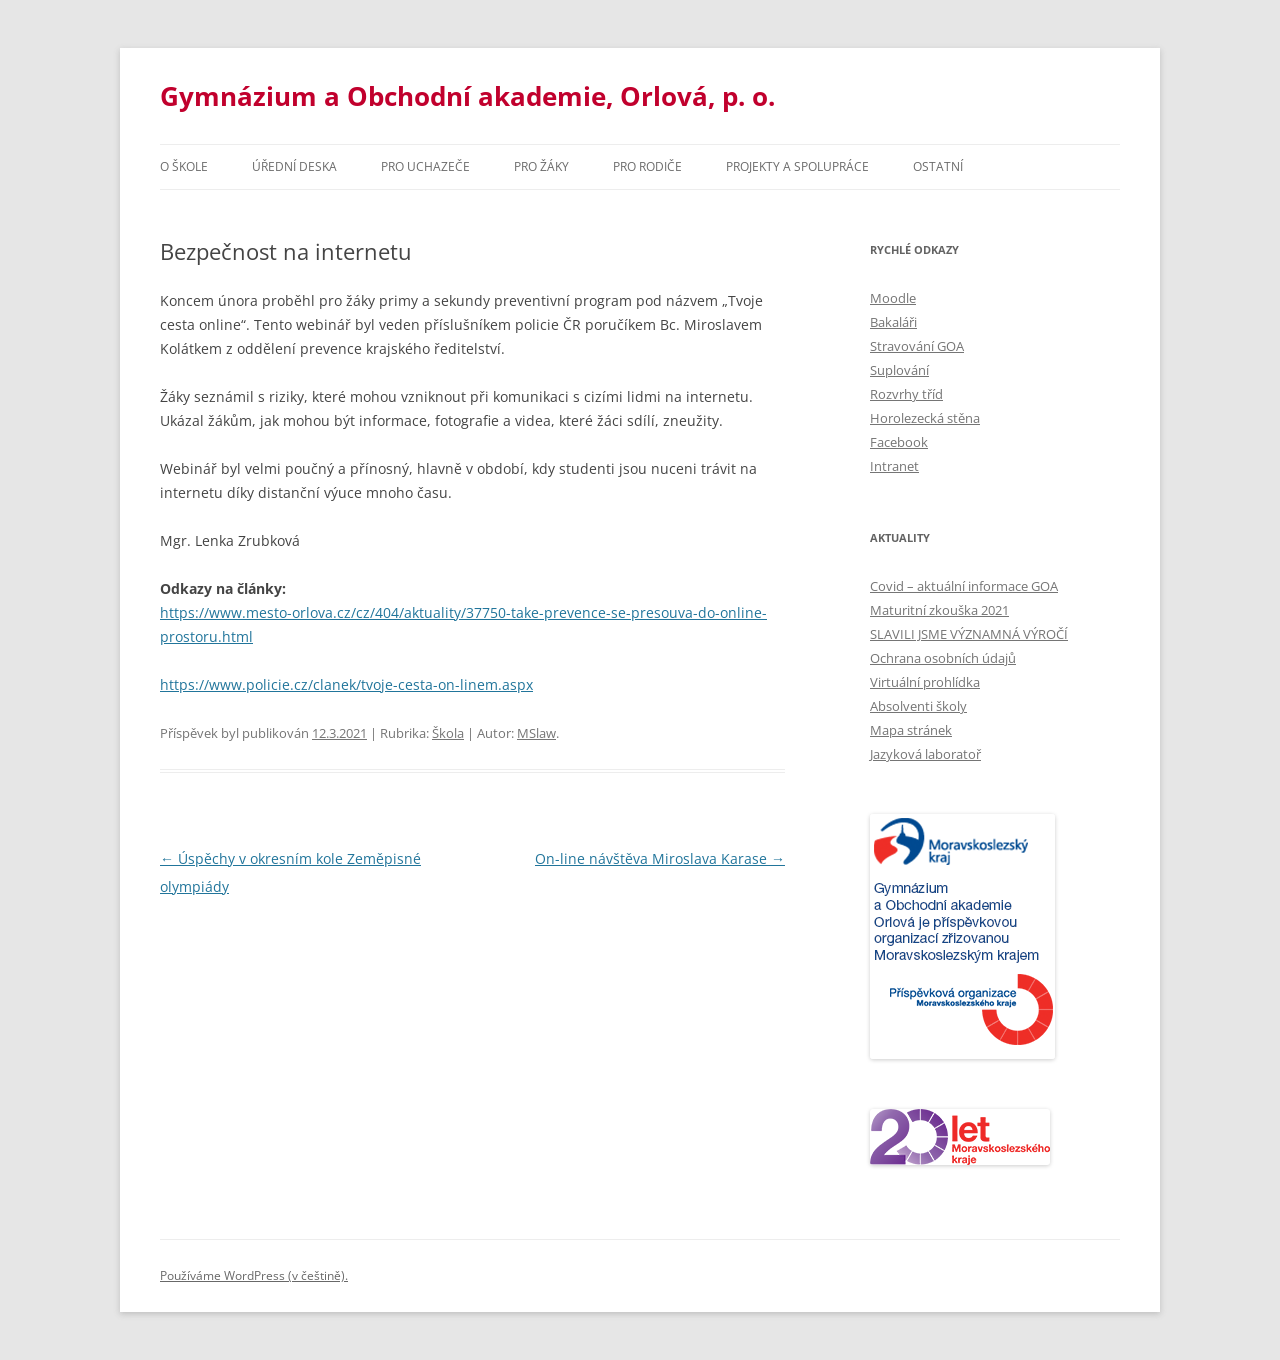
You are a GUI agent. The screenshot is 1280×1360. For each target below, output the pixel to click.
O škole (184, 166)
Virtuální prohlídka (925, 682)
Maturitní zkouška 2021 (939, 610)
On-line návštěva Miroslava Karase (660, 858)
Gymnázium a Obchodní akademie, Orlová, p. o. (467, 96)
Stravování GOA (917, 346)
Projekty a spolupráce (797, 166)
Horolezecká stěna (925, 418)
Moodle (893, 298)
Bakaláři (893, 322)
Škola (448, 733)
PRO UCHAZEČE (425, 166)
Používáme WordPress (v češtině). (254, 1275)
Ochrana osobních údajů (943, 658)
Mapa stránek (911, 730)
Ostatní (938, 166)
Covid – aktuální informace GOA (964, 586)
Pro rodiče (647, 166)
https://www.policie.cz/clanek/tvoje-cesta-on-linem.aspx (346, 684)
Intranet (894, 466)
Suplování (899, 370)
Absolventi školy (918, 706)
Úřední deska (294, 166)
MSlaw (536, 733)
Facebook (899, 442)
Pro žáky (541, 166)
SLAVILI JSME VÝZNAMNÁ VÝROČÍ (969, 634)
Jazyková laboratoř (925, 754)
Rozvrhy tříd (906, 394)
